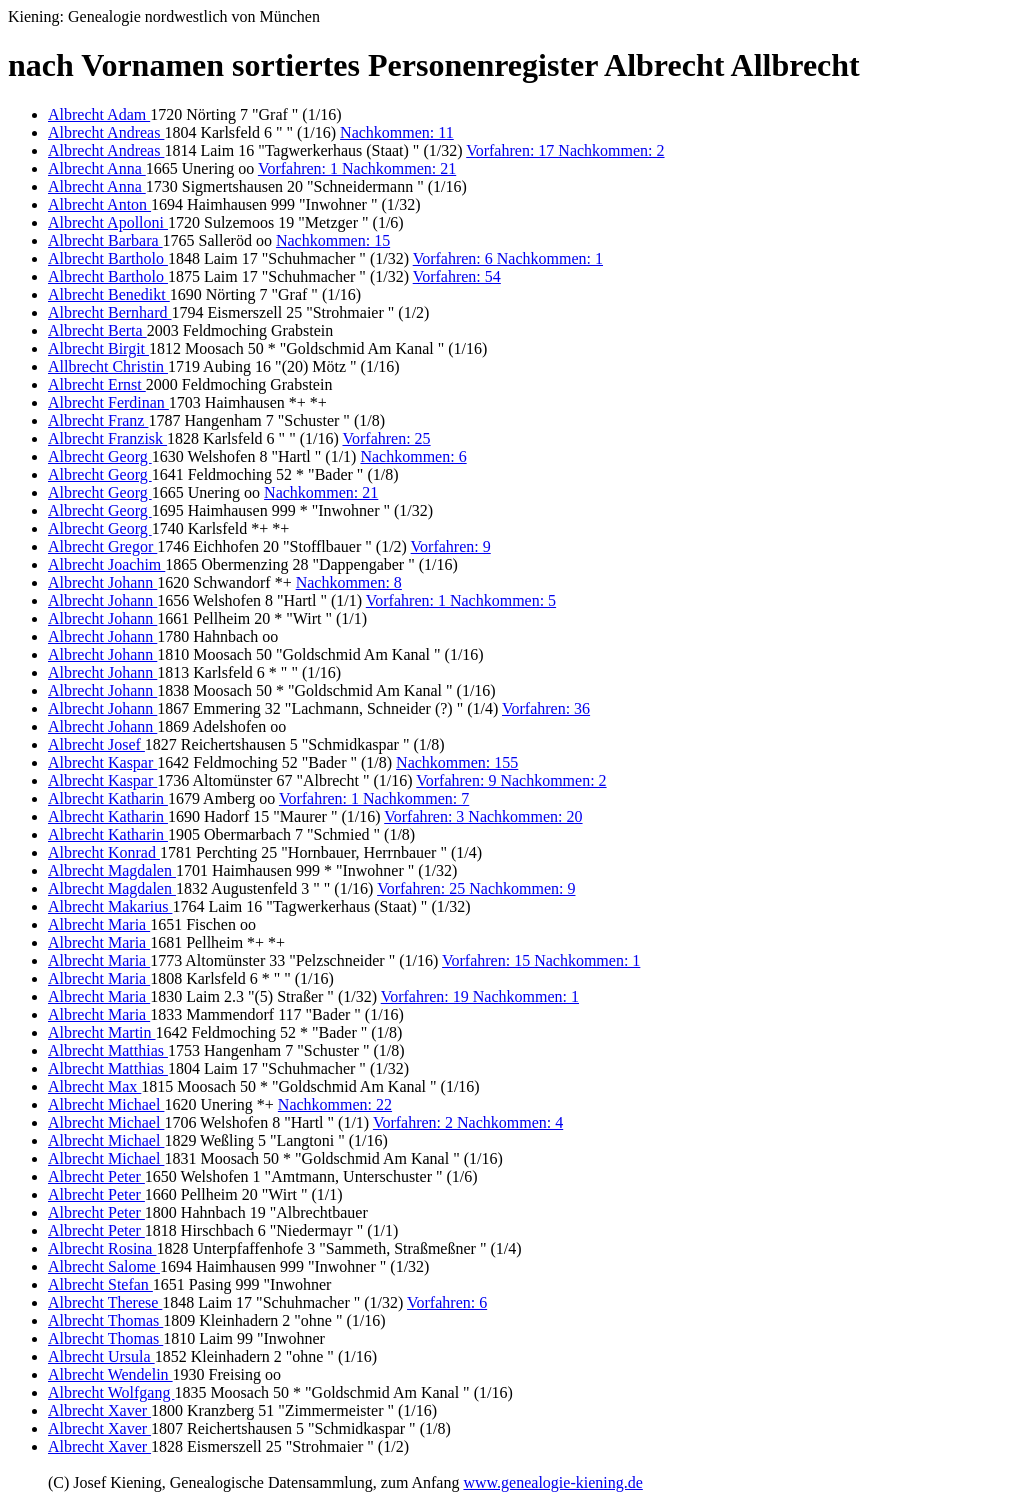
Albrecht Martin (102, 1032)
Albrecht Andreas (106, 132)
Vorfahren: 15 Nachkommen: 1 (541, 960)
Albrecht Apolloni (108, 222)
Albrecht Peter (96, 1176)
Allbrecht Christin (108, 366)
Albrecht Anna (97, 168)
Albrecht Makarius (110, 906)
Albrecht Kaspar (102, 762)
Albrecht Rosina (102, 1248)
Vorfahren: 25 (386, 438)
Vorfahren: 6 (447, 1302)
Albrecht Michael (106, 1104)
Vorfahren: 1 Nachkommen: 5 (461, 600)
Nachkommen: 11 (397, 132)
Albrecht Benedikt (109, 294)
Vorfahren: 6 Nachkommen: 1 (508, 258)
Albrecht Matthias (108, 1050)
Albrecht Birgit (98, 348)
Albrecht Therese (105, 1302)
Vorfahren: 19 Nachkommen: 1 (480, 996)
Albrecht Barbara (105, 240)
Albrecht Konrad (104, 852)
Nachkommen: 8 (349, 582)
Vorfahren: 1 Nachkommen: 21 (357, 168)
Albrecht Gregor (102, 546)
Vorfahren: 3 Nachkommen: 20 (483, 816)
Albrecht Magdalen (112, 870)
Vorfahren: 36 (546, 708)
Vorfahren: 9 (451, 546)
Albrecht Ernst (97, 384)
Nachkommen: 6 (413, 456)
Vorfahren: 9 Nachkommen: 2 (511, 780)
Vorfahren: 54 (457, 276)
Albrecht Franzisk (107, 438)
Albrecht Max (94, 1086)
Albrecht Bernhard (110, 312)
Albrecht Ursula (101, 1356)
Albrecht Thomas (105, 1320)
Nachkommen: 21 (321, 492)
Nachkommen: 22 (335, 1104)
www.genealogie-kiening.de (552, 1482)
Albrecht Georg (100, 456)
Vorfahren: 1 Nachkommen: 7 (374, 798)
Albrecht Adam (99, 114)
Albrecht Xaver (99, 1410)
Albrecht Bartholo (108, 258)
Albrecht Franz (98, 420)
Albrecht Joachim (106, 564)
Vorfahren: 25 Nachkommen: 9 (476, 888)
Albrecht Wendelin (110, 1374)
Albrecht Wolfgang (111, 1392)
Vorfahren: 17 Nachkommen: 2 (565, 150)
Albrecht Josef (96, 744)
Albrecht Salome (104, 1266)
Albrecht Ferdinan (108, 402)
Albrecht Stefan (100, 1284)
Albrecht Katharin (108, 798)
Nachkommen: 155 (457, 762)
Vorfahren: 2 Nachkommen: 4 (468, 1122)
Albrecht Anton (99, 204)
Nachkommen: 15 (333, 240)
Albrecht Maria (99, 924)
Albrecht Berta (97, 330)
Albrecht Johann (102, 582)
